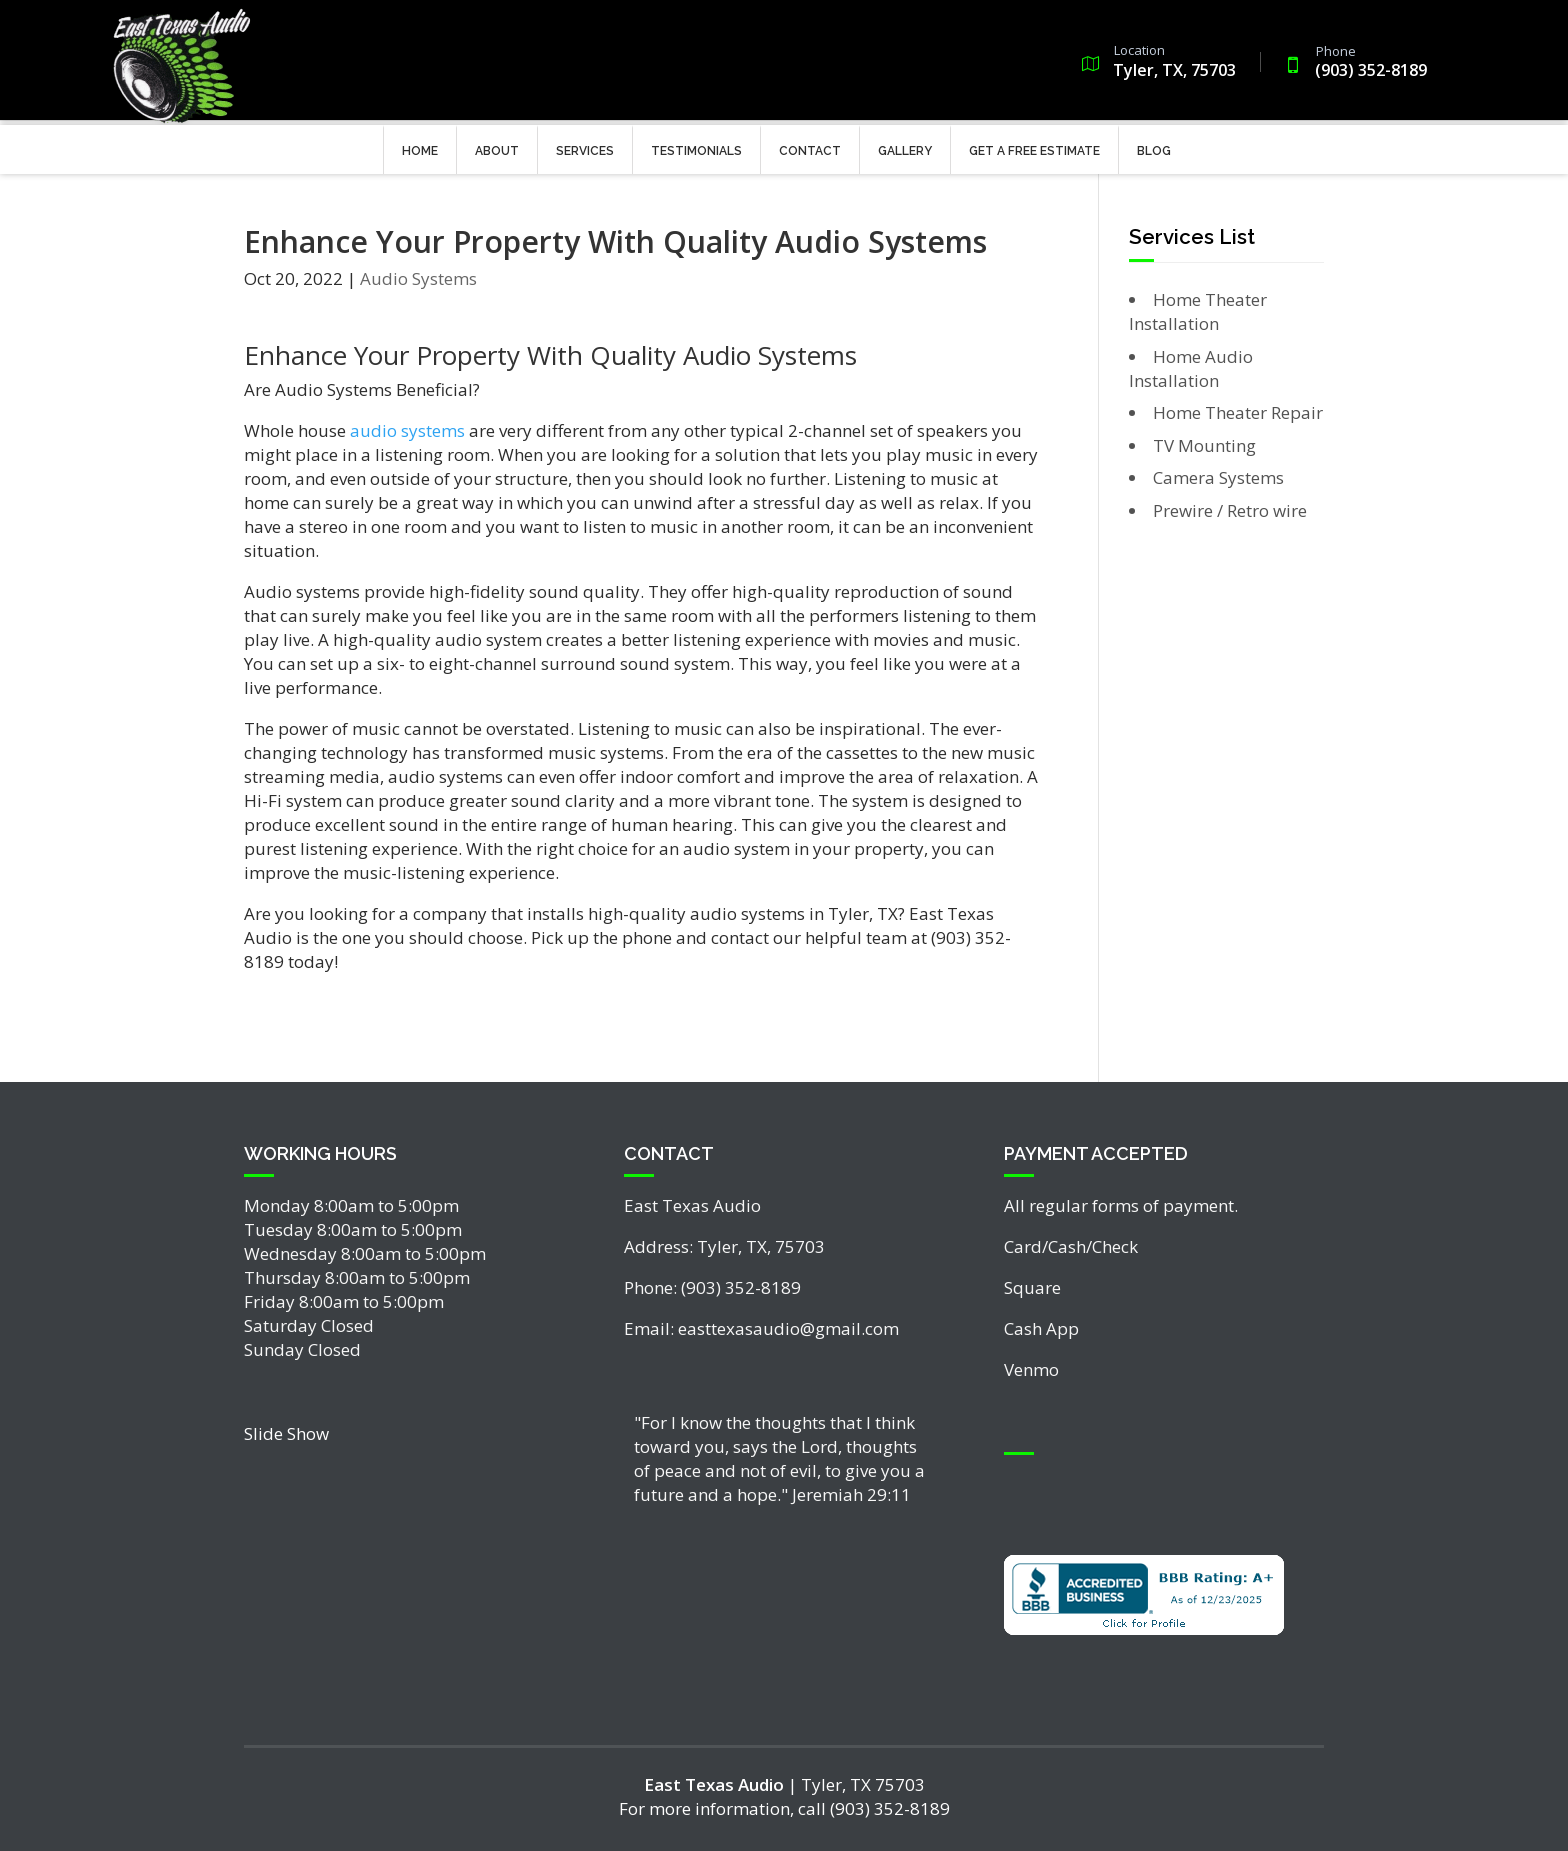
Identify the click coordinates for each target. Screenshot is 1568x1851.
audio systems (407, 430)
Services (585, 146)
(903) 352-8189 (1358, 58)
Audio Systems (418, 278)
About (497, 146)
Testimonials (696, 146)
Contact (810, 146)
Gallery (905, 146)
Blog (1154, 146)
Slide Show (286, 1433)
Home (420, 146)
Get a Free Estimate (1034, 146)
